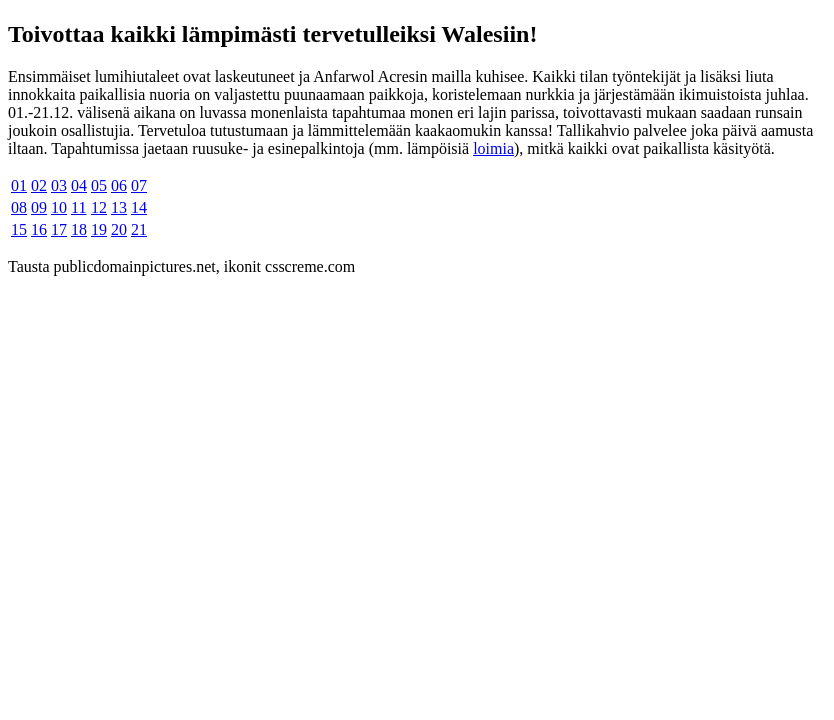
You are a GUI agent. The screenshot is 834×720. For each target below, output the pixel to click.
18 (79, 229)
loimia (493, 148)
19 (99, 229)
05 (99, 185)
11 (78, 207)
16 (39, 229)
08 (19, 207)
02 (39, 185)
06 (119, 185)
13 (119, 207)
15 (19, 229)
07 (139, 185)
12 (99, 207)
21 (139, 229)
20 (119, 229)
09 (39, 207)
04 (79, 185)
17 (59, 229)
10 (59, 207)
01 (19, 185)
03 (59, 185)
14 (139, 207)
